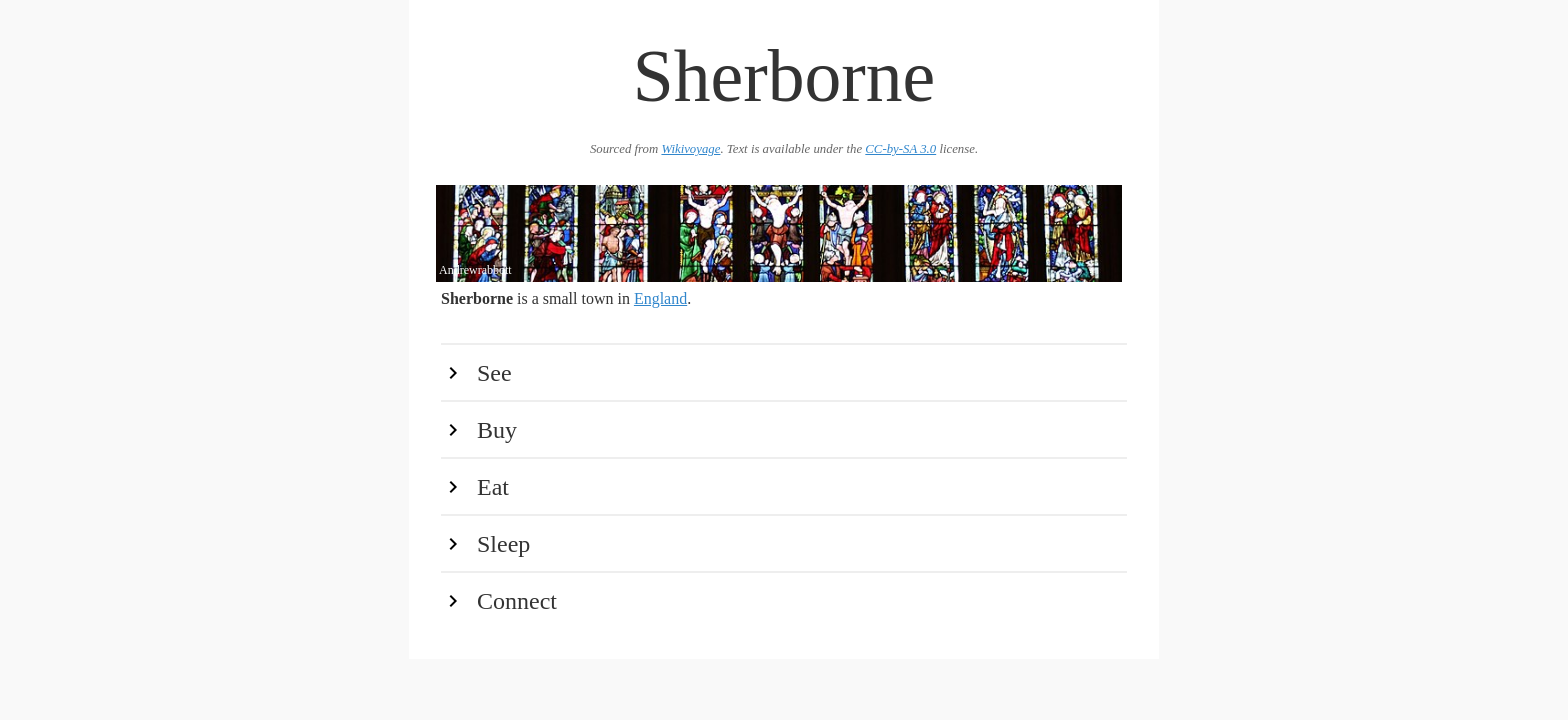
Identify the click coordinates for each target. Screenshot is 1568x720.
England (660, 298)
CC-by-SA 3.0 (900, 149)
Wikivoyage (690, 149)
